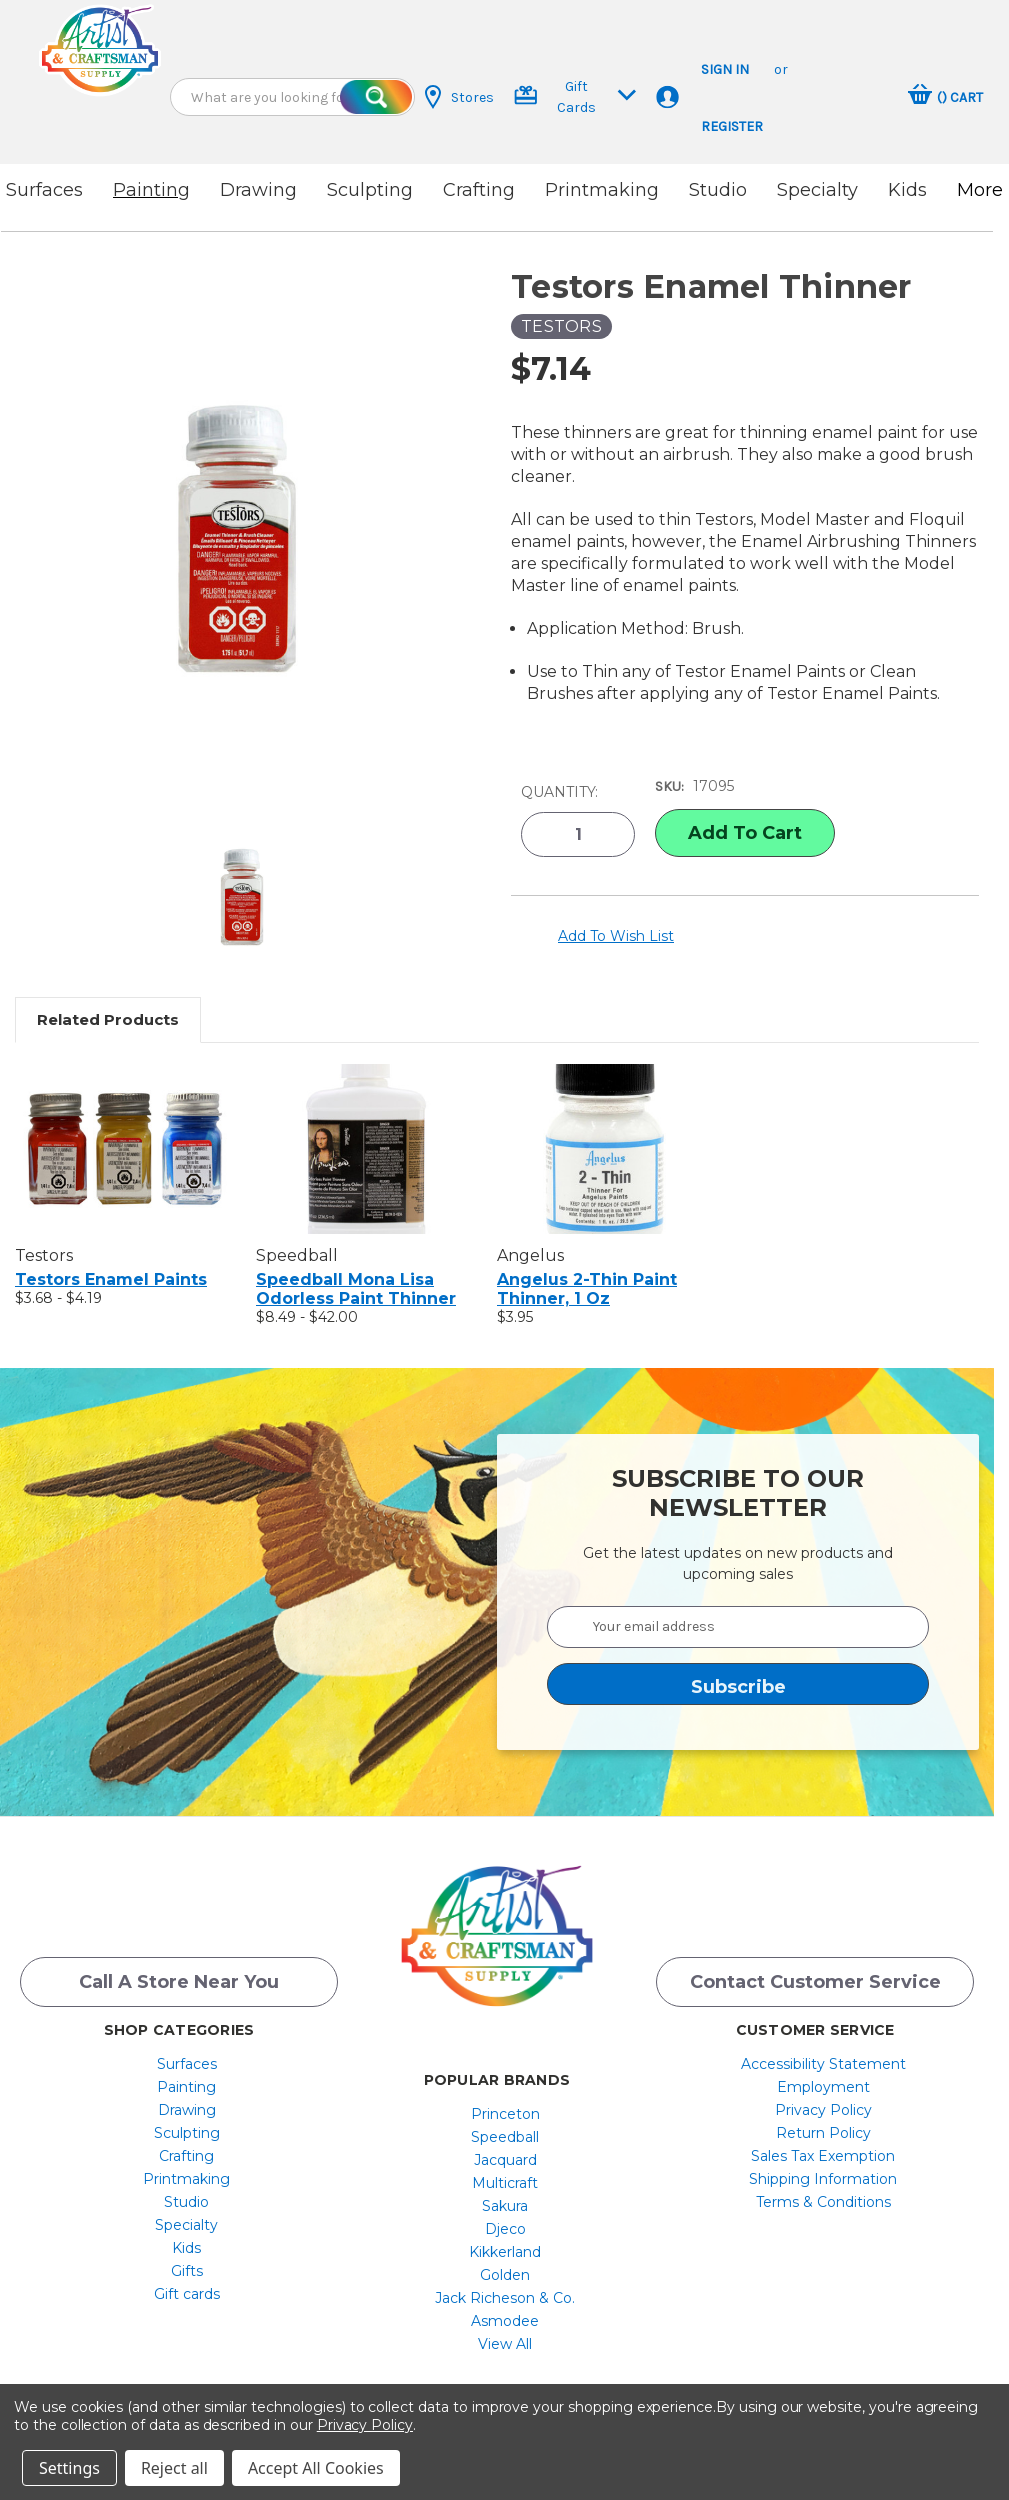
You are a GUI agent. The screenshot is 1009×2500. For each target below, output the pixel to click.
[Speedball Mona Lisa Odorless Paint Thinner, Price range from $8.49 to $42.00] (366, 1149)
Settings (69, 2468)
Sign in (725, 69)
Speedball (505, 2137)
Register (732, 126)
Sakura (505, 2206)
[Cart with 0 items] (945, 97)
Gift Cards (575, 97)
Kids (907, 190)
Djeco (505, 2229)
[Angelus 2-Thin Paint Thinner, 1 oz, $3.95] (607, 1149)
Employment (823, 2087)
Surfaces (44, 190)
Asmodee (505, 2321)
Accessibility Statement (823, 2064)
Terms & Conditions (823, 2202)
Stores (459, 97)
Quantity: (559, 792)
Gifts (187, 2271)
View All (505, 2344)
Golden (505, 2275)
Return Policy (823, 2133)
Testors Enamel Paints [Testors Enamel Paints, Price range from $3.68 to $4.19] (111, 1279)
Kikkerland (505, 2252)
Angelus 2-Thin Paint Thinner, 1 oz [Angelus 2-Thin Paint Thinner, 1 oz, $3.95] (587, 1289)
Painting (151, 190)
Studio (718, 190)
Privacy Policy (823, 2110)
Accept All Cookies (316, 2468)
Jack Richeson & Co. (505, 2298)
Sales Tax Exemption (823, 2156)
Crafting (479, 190)
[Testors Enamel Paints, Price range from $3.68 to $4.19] (125, 1149)
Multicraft (505, 2183)
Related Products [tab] (108, 1019)
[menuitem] (186, 2064)
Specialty (817, 190)
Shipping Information (823, 2179)
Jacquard (505, 2160)
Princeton (505, 2114)
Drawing (258, 190)
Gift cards (187, 2294)
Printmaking (602, 190)
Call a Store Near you (179, 1982)
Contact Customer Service (815, 1982)
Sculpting (370, 190)
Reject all (174, 2468)
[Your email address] (738, 1627)
